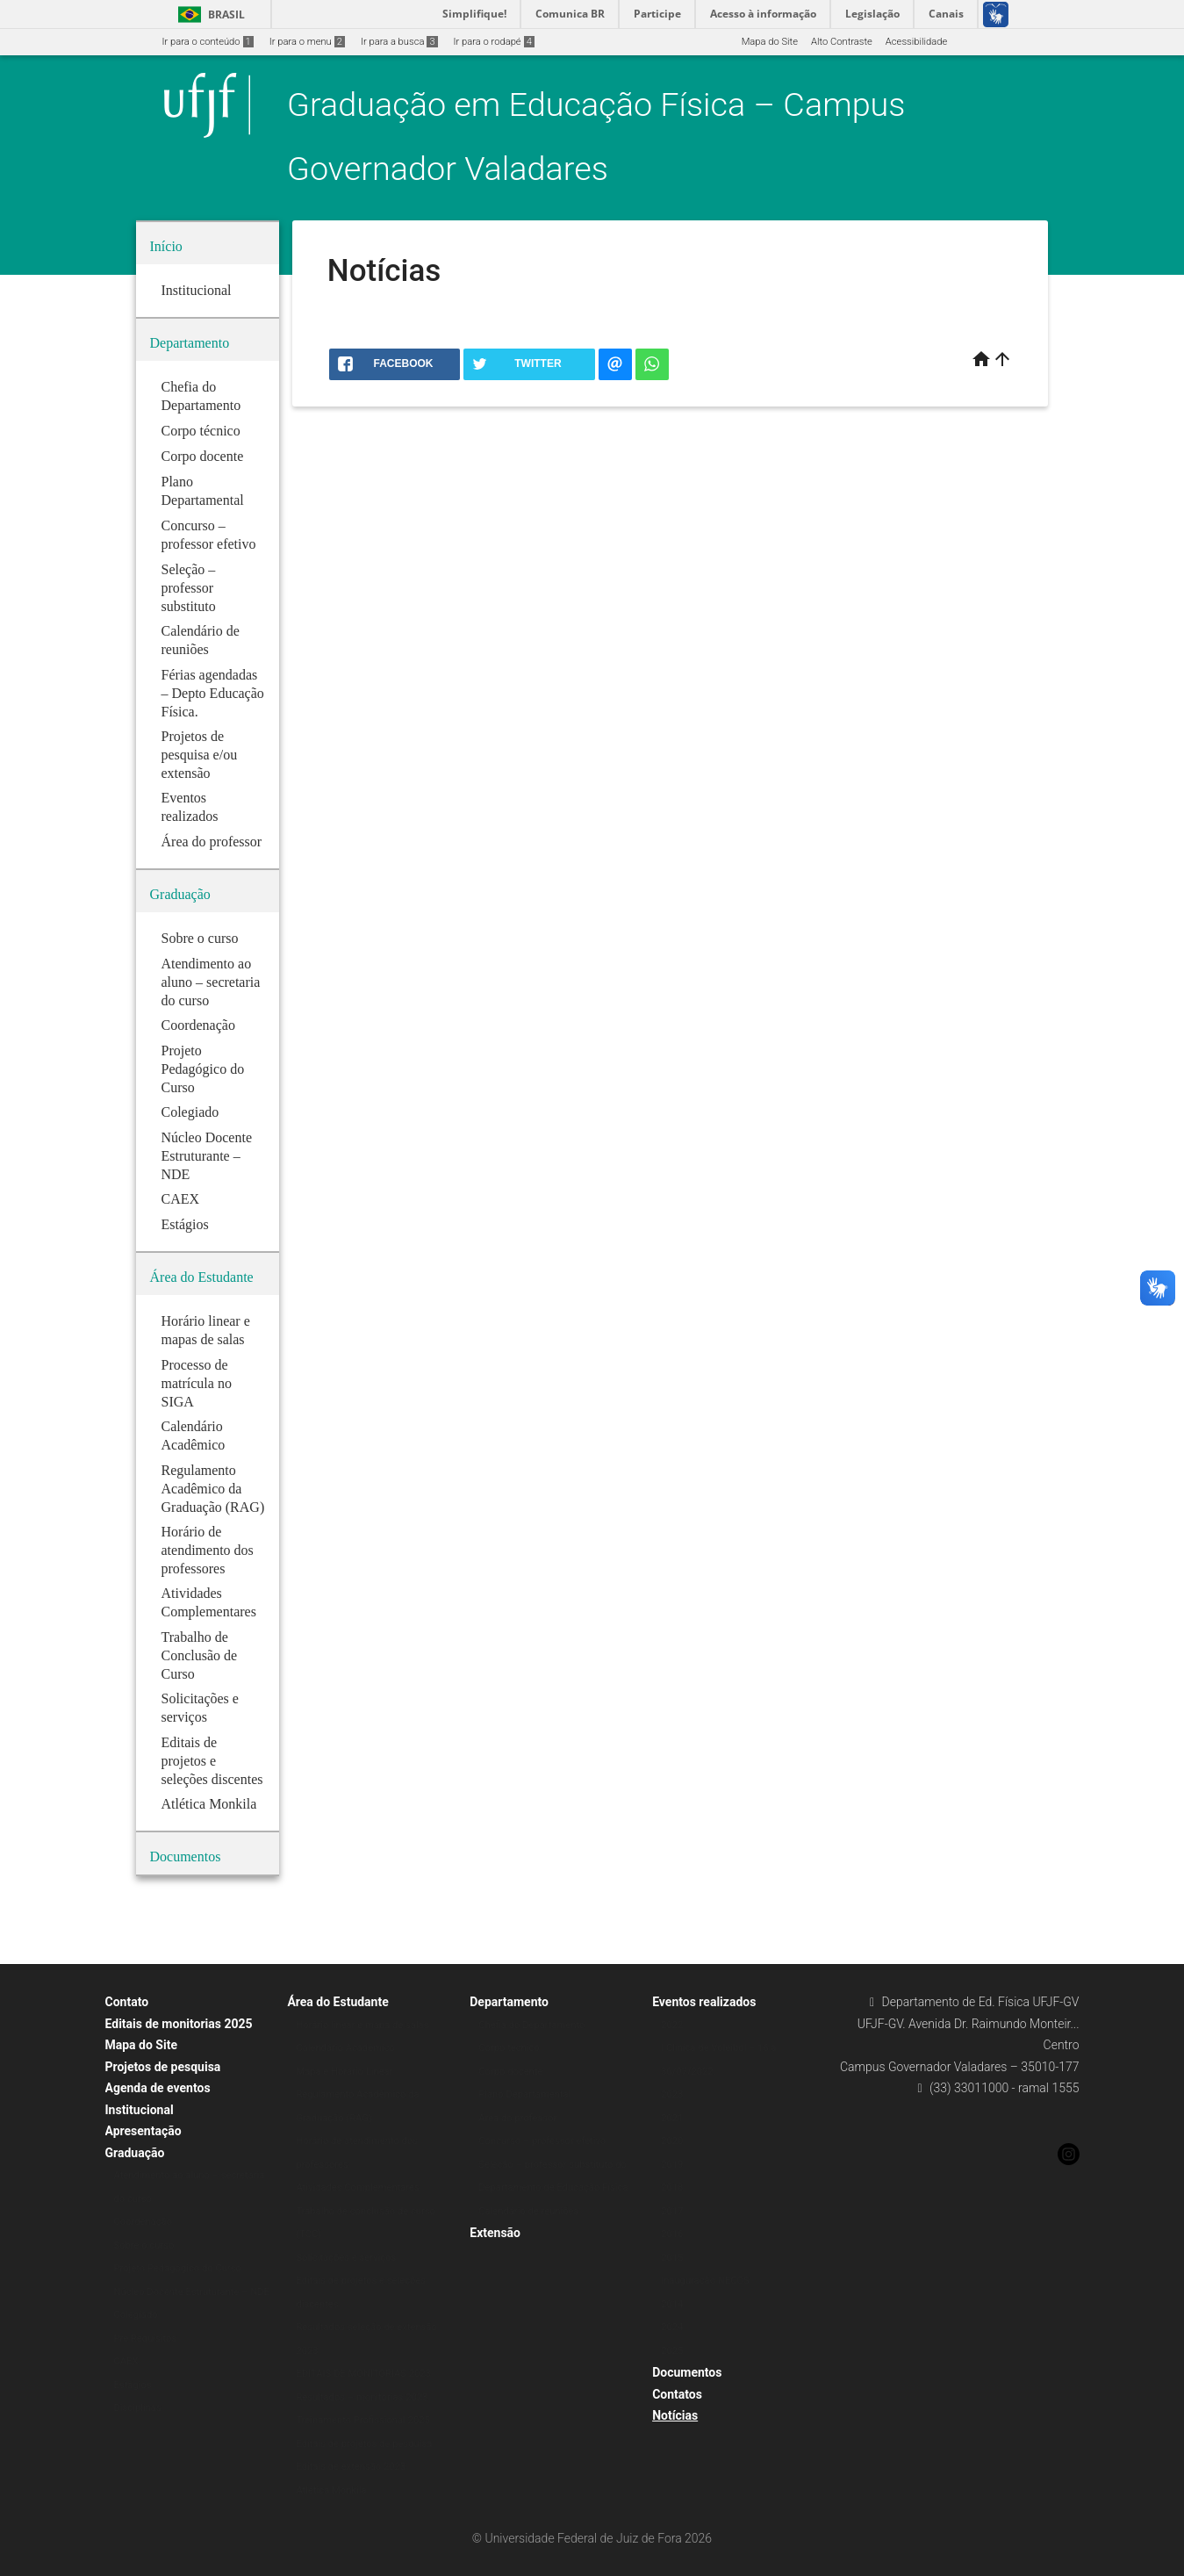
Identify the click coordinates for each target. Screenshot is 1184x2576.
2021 (672, 2118)
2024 (672, 2327)
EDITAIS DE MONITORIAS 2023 (363, 2373)
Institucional (139, 2110)
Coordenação (143, 2221)
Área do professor (517, 2118)
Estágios (133, 2385)
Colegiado (136, 2315)
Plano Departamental (524, 2094)
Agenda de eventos (158, 2088)
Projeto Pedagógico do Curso (177, 2268)
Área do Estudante (337, 2002)
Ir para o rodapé (494, 41)
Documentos (686, 2372)
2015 (672, 2257)
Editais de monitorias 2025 (179, 2024)
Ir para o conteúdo (208, 41)
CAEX (126, 2361)
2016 (672, 2234)
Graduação (135, 2153)
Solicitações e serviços (346, 2257)
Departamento (509, 2002)
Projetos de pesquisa (163, 2067)
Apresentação (143, 2131)
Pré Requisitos (145, 2338)
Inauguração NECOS (705, 2280)
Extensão (495, 2233)
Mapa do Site (770, 41)
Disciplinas (137, 2408)
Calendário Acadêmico (345, 2048)
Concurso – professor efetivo (542, 2141)
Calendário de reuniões (528, 2211)
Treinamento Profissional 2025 (362, 2420)
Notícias (675, 2415)
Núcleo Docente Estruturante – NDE (191, 2292)
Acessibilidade (916, 41)
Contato (127, 2002)
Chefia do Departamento (531, 2025)
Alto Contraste (841, 41)
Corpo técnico (508, 2048)
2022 (672, 2025)
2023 (672, 2094)
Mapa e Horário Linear (344, 2071)
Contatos (677, 2394)
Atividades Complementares (357, 2187)
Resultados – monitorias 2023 (361, 2397)
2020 (672, 2141)
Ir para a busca (399, 41)
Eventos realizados (704, 2002)
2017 (672, 2211)
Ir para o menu (307, 41)
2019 (672, 2164)
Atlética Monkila (331, 2490)
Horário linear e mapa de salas (362, 2025)
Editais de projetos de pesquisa (364, 2444)
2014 (672, 2304)
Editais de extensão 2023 (350, 2466)
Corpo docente (510, 2071)
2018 (672, 2187)
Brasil (208, 14)
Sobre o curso (144, 2245)
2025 (672, 2351)
